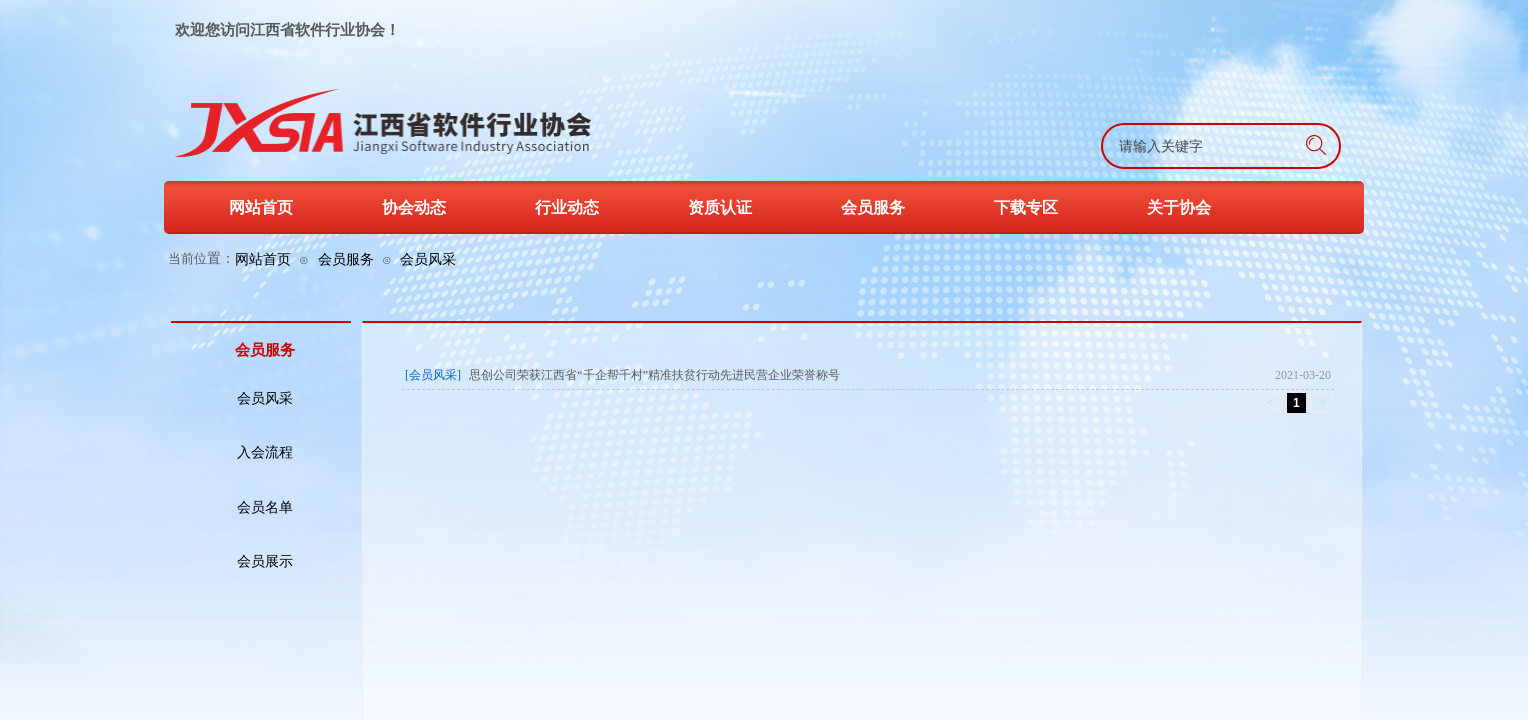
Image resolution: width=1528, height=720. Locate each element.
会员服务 (346, 259)
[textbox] (1170, 147)
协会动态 (414, 207)
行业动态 (567, 207)
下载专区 (1026, 207)
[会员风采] (433, 375)
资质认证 (720, 207)
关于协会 (1179, 207)
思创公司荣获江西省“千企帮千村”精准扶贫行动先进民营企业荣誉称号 (654, 375)
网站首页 (263, 259)
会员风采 (428, 259)
